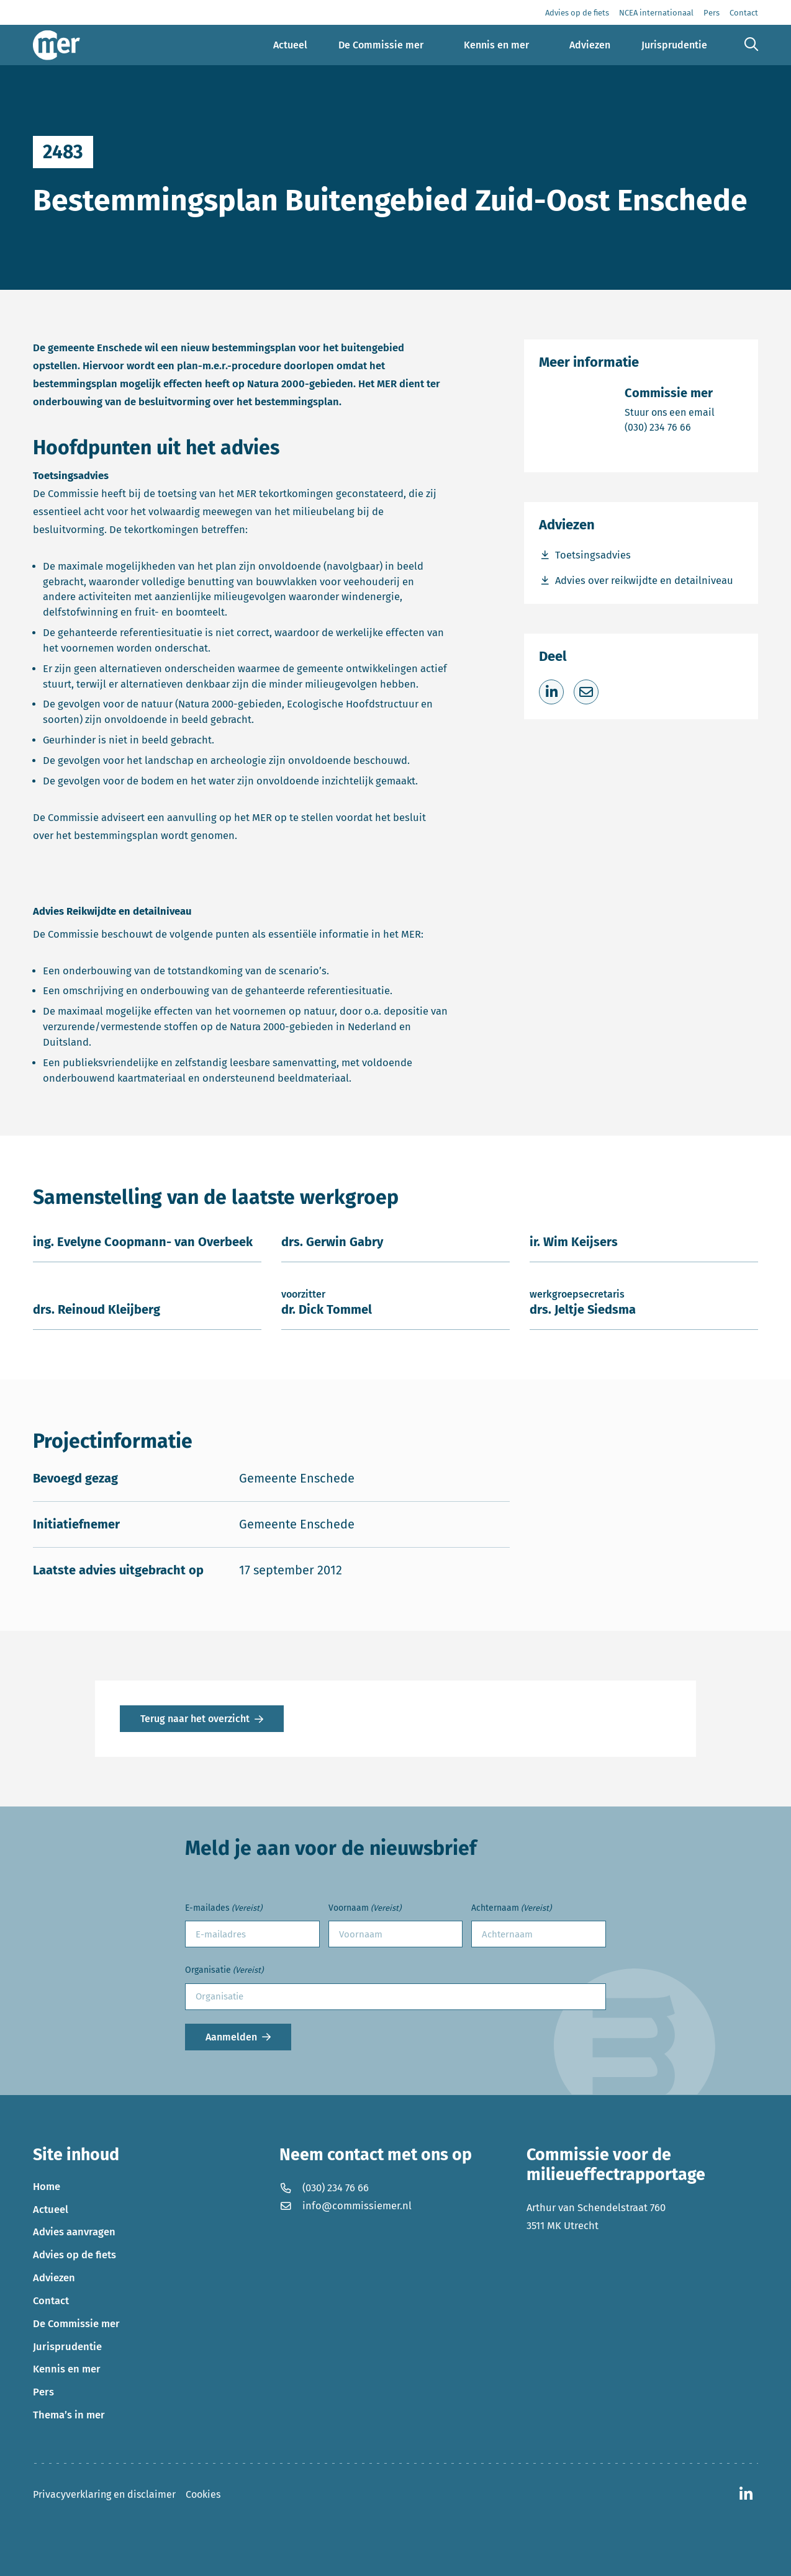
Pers (43, 2392)
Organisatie (224, 1970)
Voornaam (364, 1908)
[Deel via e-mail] (586, 692)
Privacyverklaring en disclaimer (104, 2494)
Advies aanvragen (74, 2232)
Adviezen (54, 2278)
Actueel (50, 2209)
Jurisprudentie (67, 2347)
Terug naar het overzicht (195, 1719)
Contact (51, 2301)
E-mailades (223, 1908)
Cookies (203, 2494)
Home (46, 2186)
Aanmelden (231, 2037)
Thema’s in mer (69, 2415)
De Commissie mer (76, 2324)
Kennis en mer (67, 2369)
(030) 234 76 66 (670, 426)
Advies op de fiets (74, 2255)
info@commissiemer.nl (345, 2206)
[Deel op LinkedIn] (551, 692)
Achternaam (511, 1908)
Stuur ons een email (670, 411)
